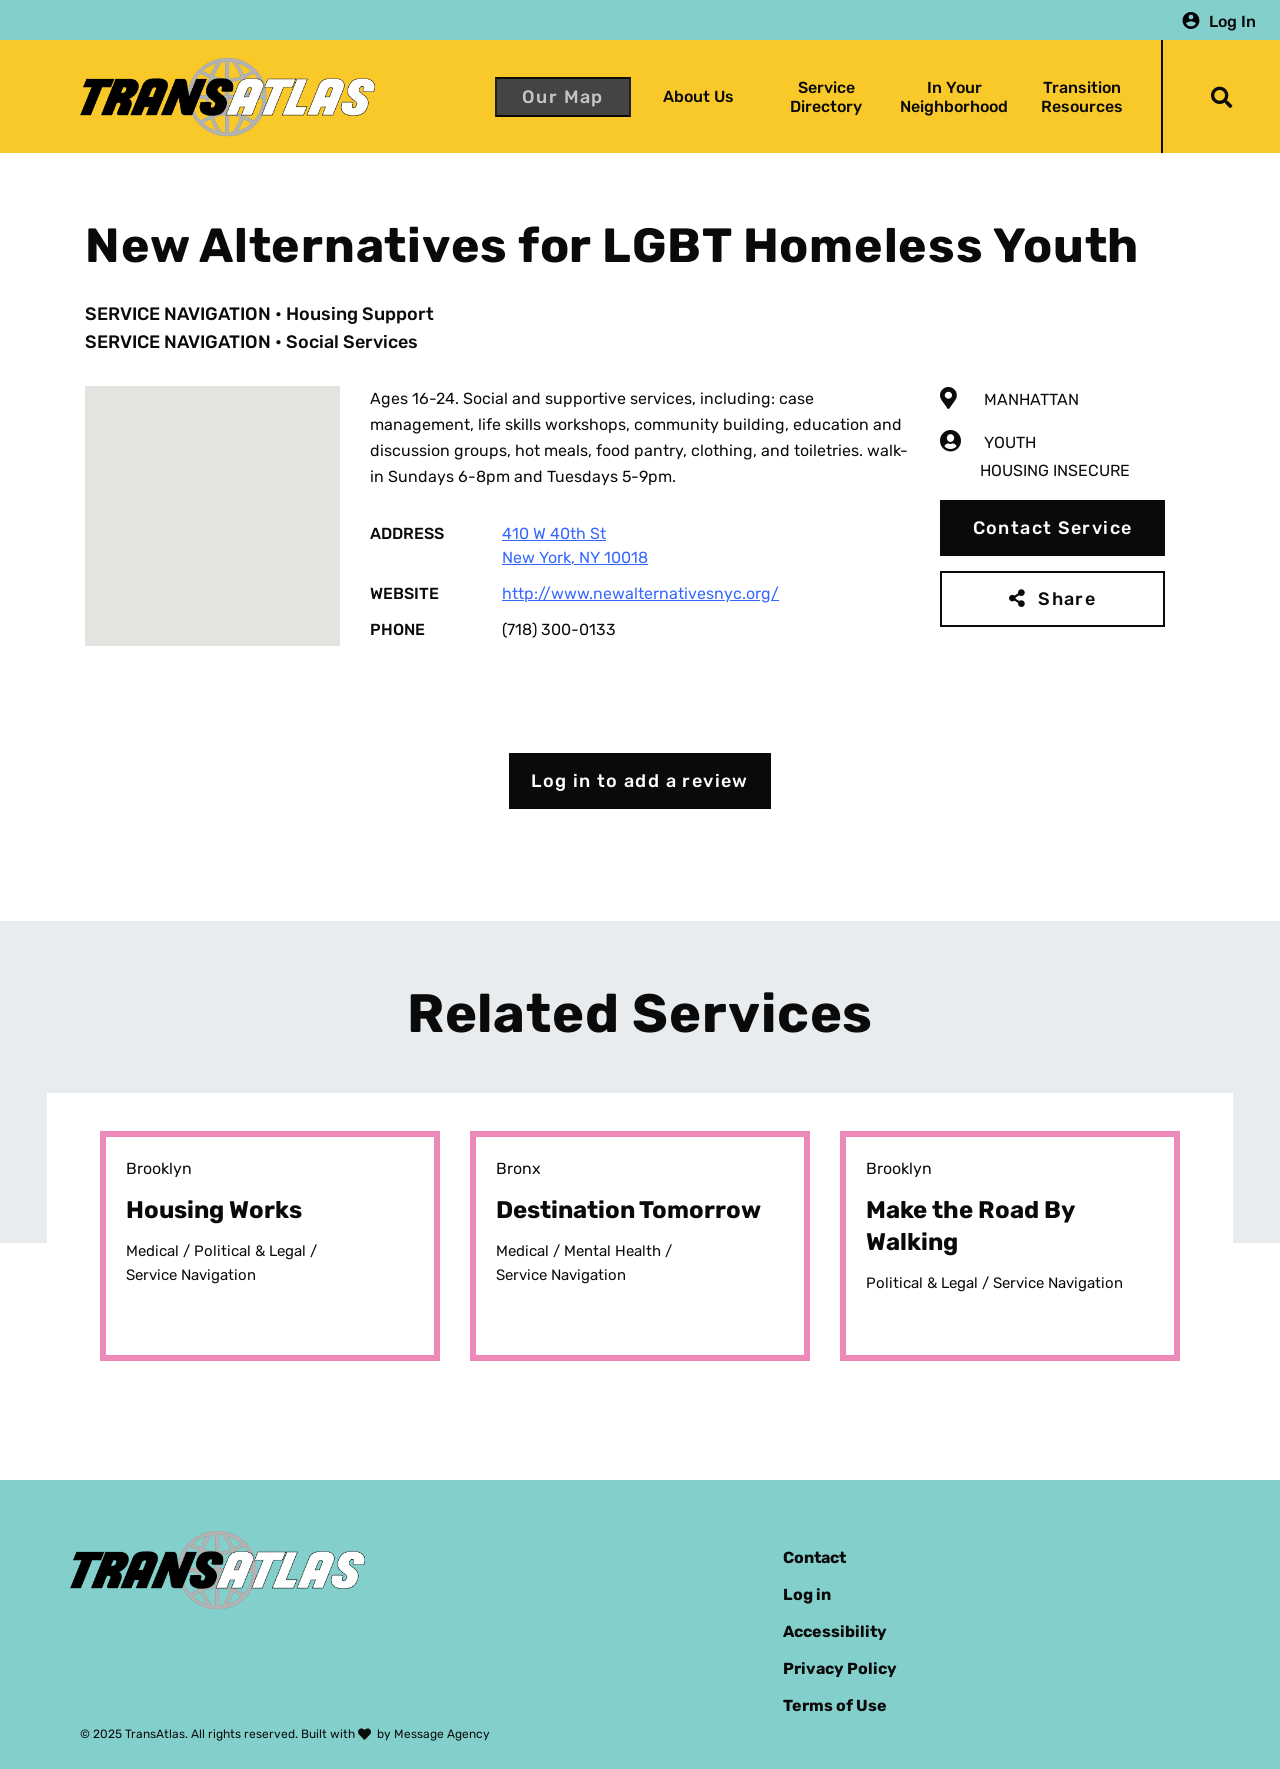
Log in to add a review (640, 781)
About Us (698, 96)
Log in (807, 1594)
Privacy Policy (840, 1668)
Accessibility (835, 1631)
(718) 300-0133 (559, 629)
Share (1067, 599)
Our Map (563, 97)
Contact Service (1053, 528)
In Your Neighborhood (954, 97)
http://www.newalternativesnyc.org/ (640, 593)
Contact (814, 1557)
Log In (1232, 20)
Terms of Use (835, 1705)
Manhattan (1031, 399)
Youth (1010, 442)
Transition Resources (1082, 97)
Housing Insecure (1055, 470)
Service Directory (826, 97)
